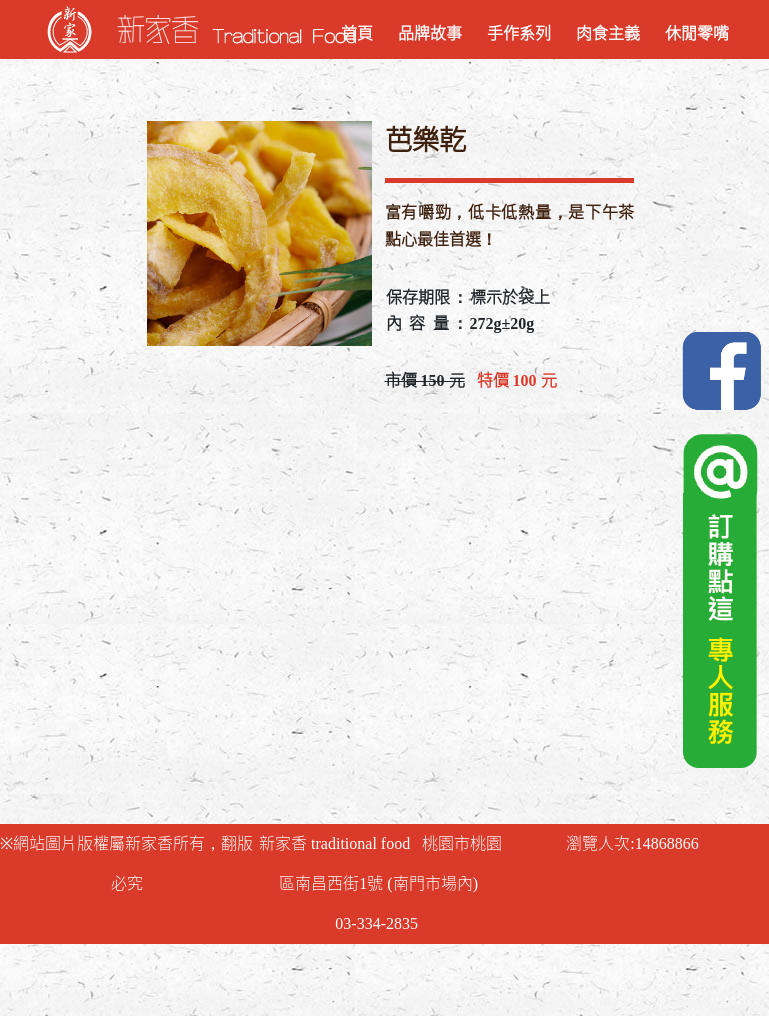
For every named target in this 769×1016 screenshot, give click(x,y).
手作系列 (519, 33)
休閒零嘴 (697, 33)
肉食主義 (608, 33)
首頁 (357, 33)
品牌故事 (430, 33)
